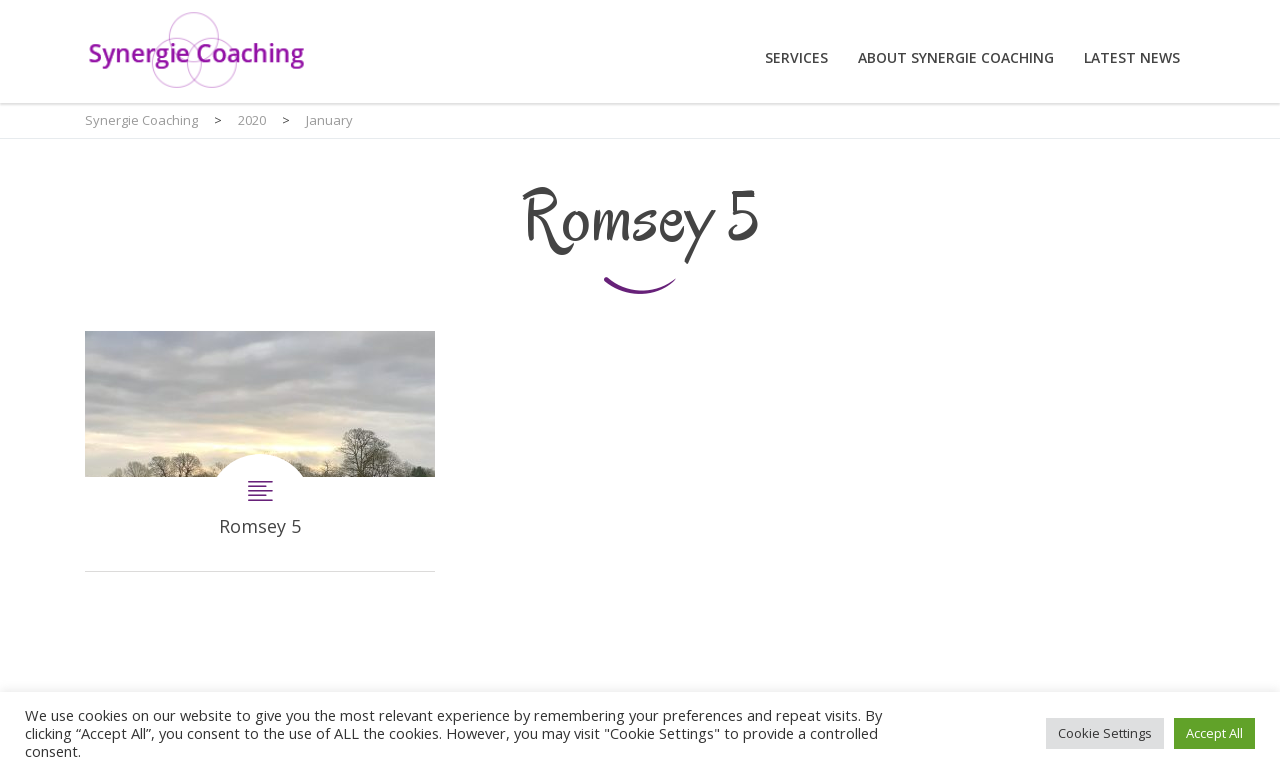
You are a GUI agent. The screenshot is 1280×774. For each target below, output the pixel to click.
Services (796, 57)
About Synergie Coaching (956, 57)
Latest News (1132, 57)
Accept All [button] (1214, 733)
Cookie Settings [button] (1105, 733)
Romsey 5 (260, 451)
